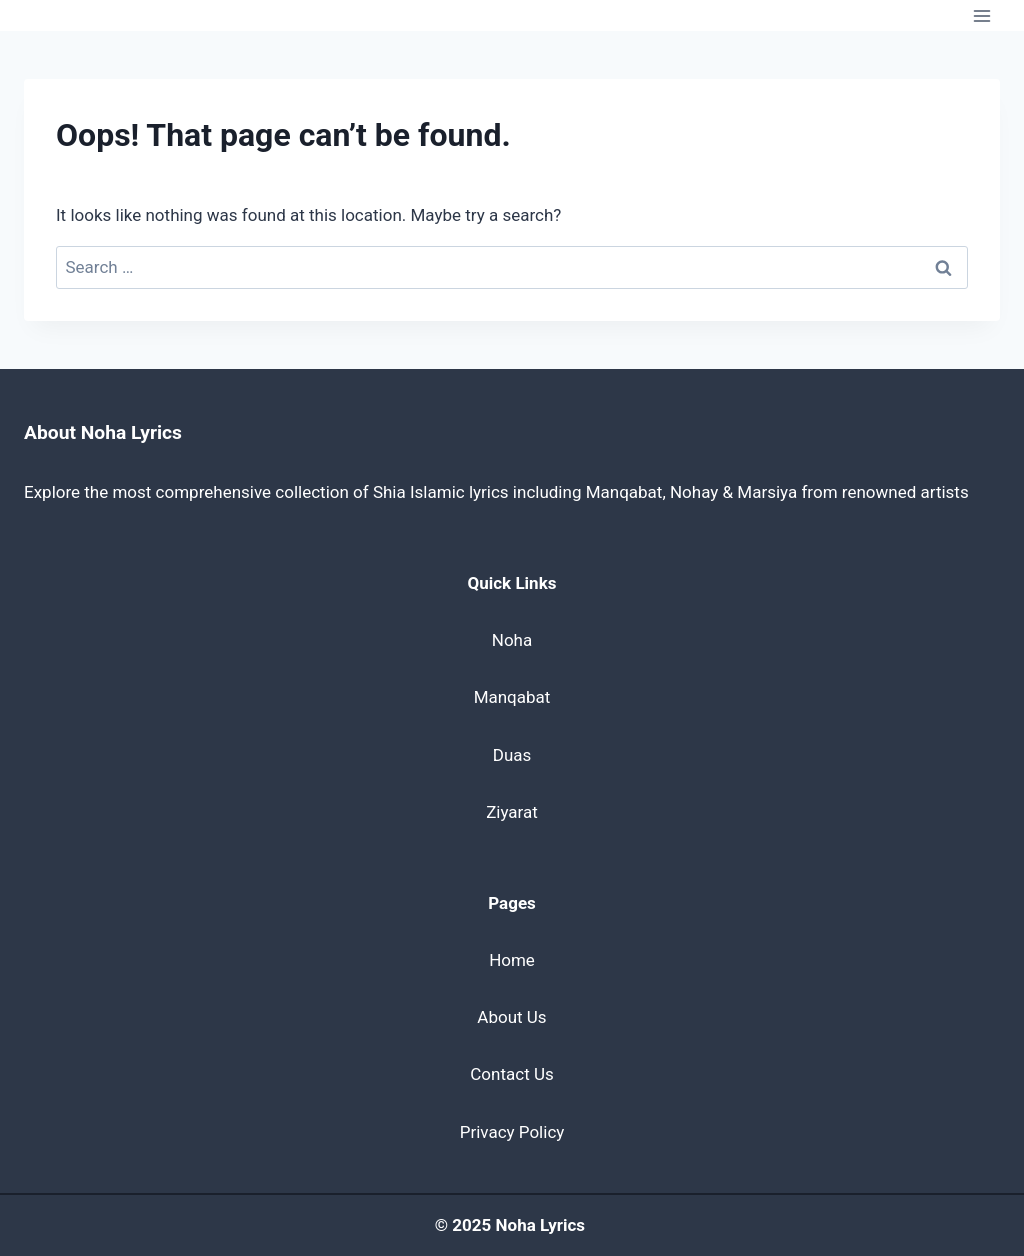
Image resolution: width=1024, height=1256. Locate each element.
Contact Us (511, 1074)
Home (512, 960)
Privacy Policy (512, 1132)
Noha (512, 640)
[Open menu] (981, 15)
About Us (511, 1017)
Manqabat (512, 697)
